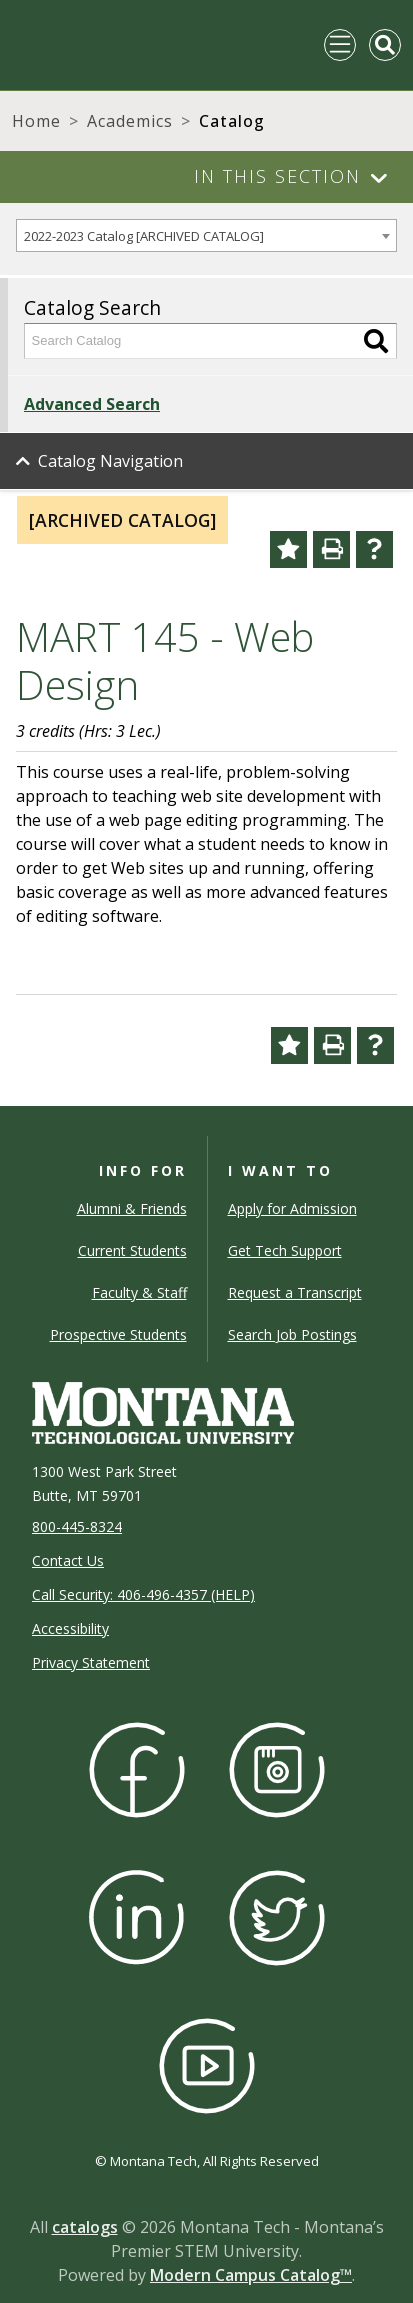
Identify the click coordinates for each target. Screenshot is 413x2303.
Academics (130, 121)
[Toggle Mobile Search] (385, 45)
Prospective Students (118, 1334)
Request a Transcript (295, 1292)
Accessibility (70, 1628)
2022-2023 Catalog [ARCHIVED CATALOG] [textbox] (144, 236)
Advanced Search (92, 404)
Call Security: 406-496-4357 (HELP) (143, 1594)
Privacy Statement (91, 1662)
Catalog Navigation (110, 461)
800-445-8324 (77, 1526)
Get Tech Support (285, 1250)
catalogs (85, 2227)
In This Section (277, 176)
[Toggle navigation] (340, 45)
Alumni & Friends (132, 1208)
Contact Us (68, 1560)
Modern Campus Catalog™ (251, 2275)
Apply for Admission (292, 1208)
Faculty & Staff (139, 1292)
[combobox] (206, 235)
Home (36, 121)
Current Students (132, 1250)
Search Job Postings (292, 1334)
